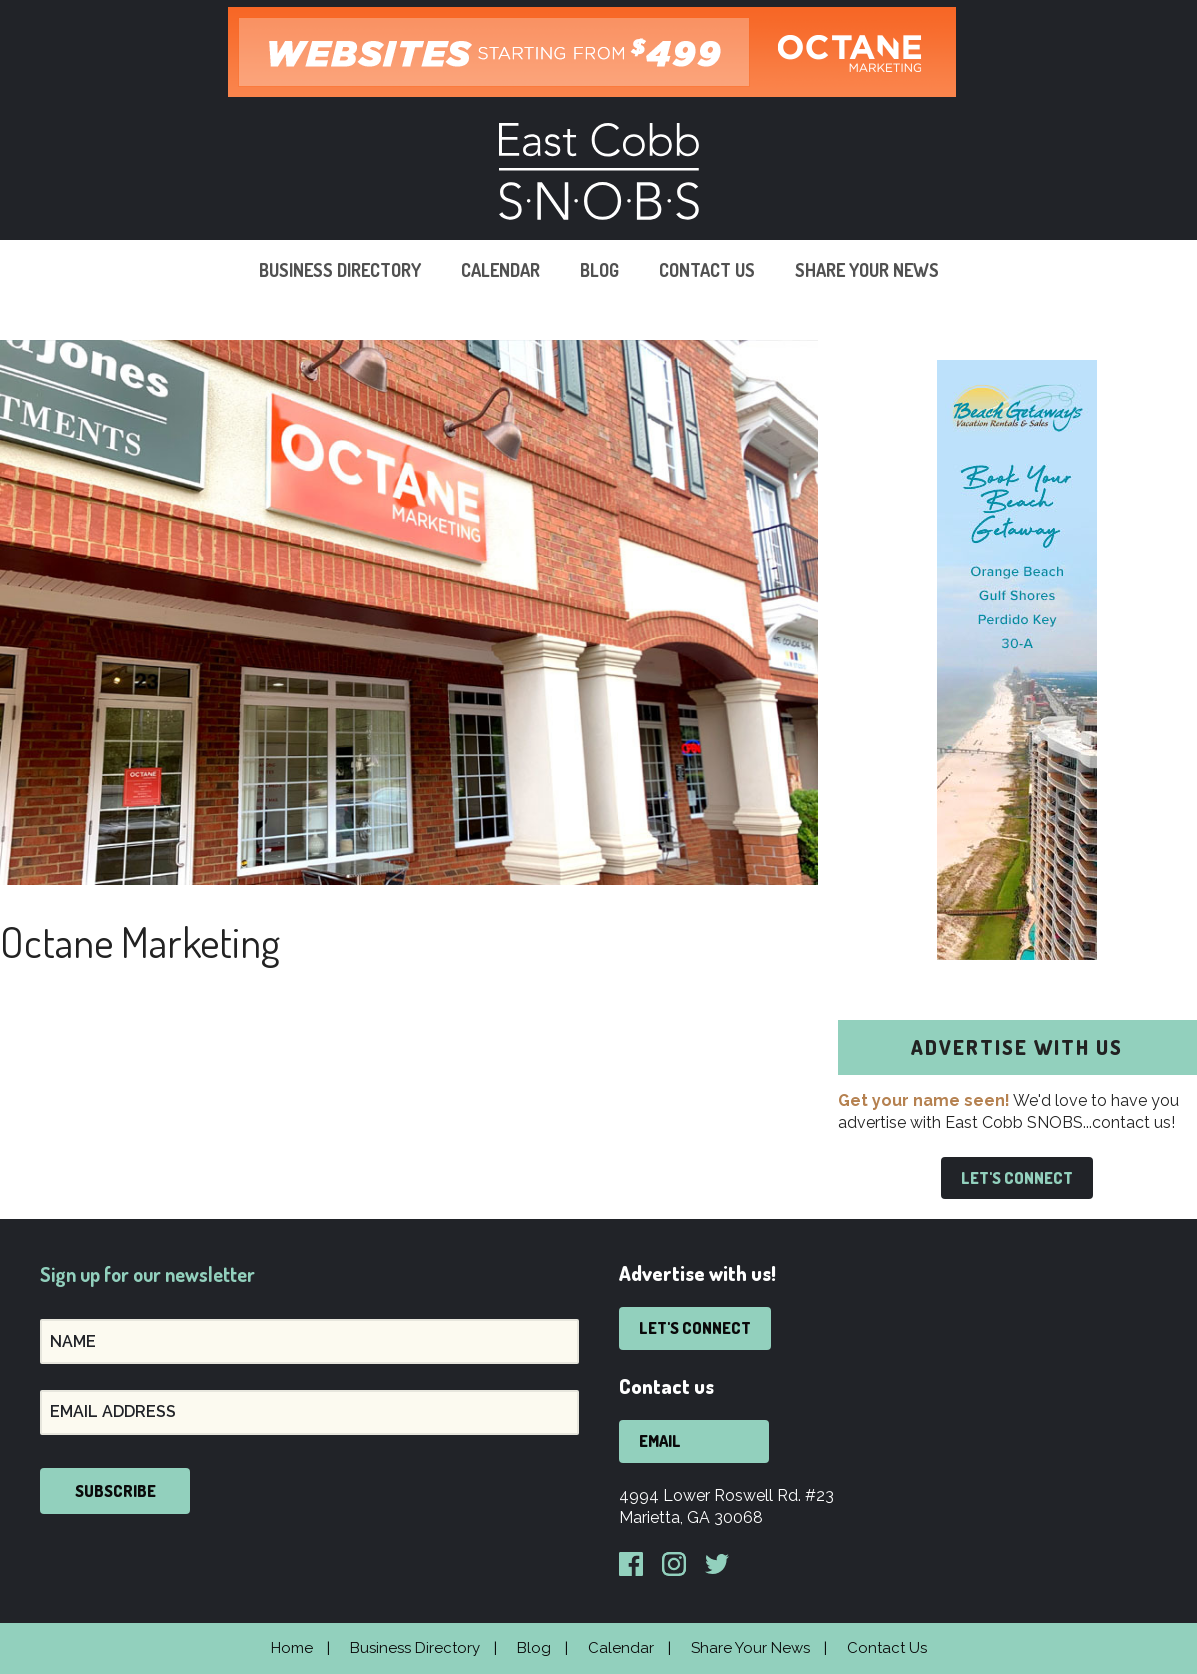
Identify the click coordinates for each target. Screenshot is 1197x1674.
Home (292, 1648)
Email (660, 1441)
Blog (599, 270)
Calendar (500, 270)
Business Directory (340, 270)
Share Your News (867, 270)
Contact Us (707, 270)
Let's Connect (1017, 1178)
